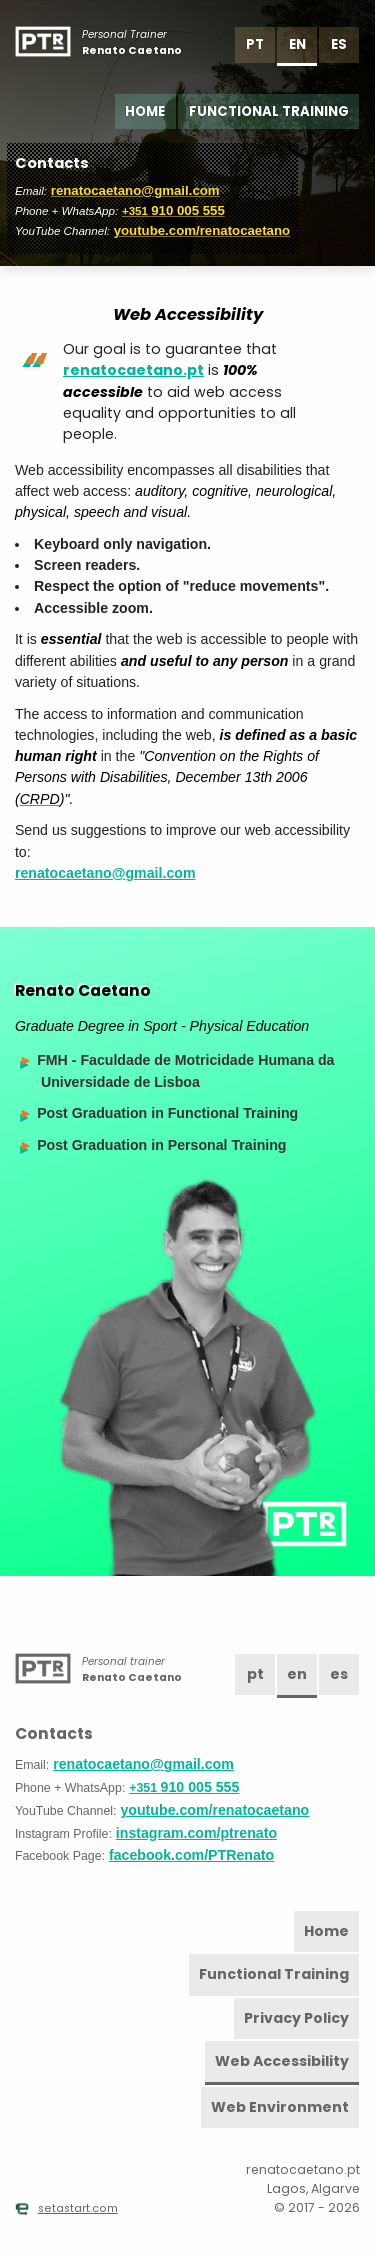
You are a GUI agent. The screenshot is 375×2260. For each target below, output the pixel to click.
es (339, 44)
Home (145, 111)
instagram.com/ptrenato (196, 1833)
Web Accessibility (282, 2061)
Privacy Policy (296, 2018)
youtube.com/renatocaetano (202, 230)
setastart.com (66, 2208)
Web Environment (280, 2107)
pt (255, 44)
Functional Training (269, 111)
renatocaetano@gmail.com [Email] (135, 190)
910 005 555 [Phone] (173, 210)
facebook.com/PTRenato (191, 1855)
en (297, 44)
